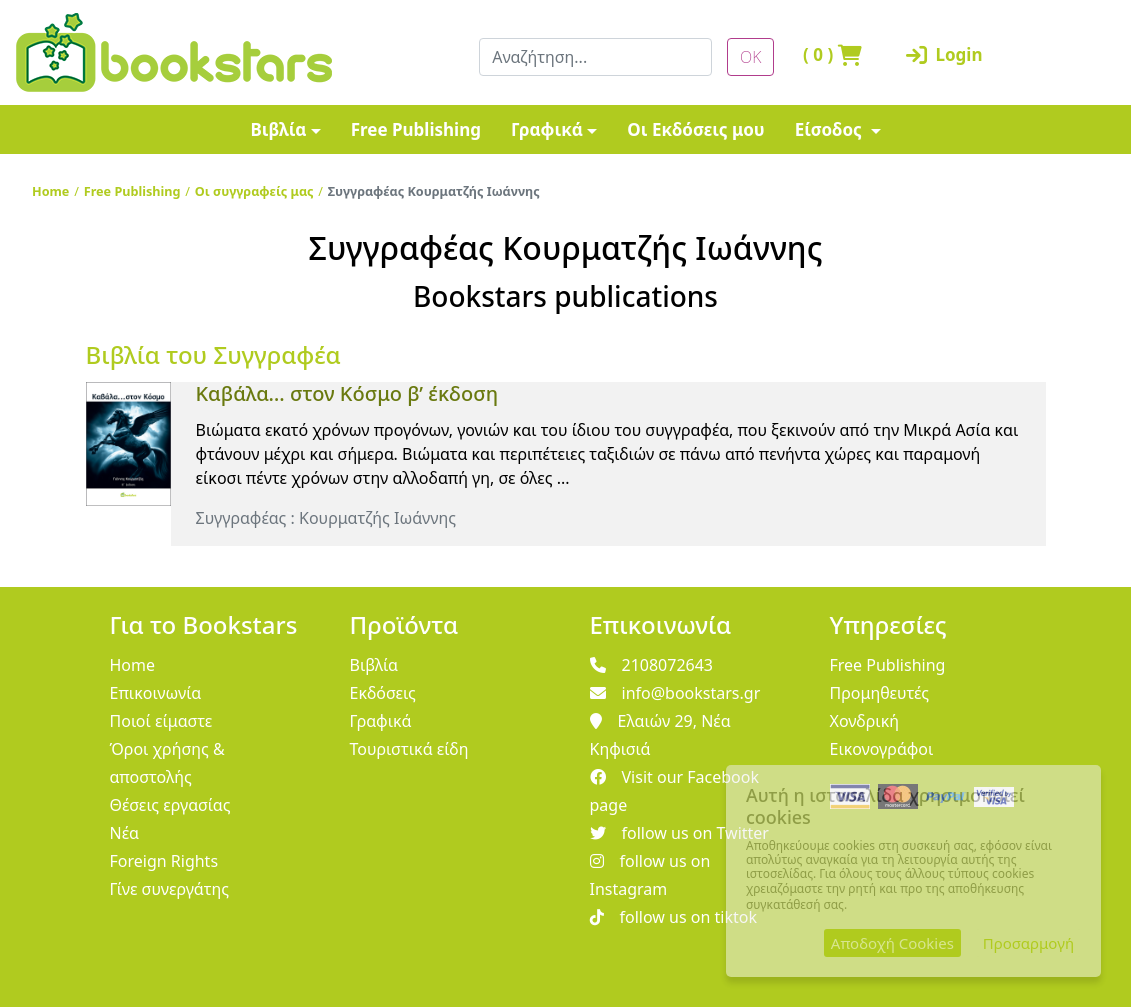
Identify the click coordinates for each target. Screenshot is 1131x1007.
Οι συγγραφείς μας (254, 191)
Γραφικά (547, 129)
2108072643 (652, 665)
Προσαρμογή (1028, 943)
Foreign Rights (164, 861)
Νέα (125, 833)
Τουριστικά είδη (409, 749)
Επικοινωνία (156, 693)
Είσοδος (831, 129)
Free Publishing (416, 129)
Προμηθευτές (880, 693)
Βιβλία (278, 129)
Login (936, 54)
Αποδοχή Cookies (892, 943)
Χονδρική (864, 721)
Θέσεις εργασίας (170, 805)
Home (50, 191)
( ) (832, 54)
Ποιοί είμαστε (161, 721)
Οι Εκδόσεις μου (695, 129)
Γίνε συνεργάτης (170, 889)
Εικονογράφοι (882, 749)
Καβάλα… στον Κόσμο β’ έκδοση (347, 393)
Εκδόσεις (383, 693)
